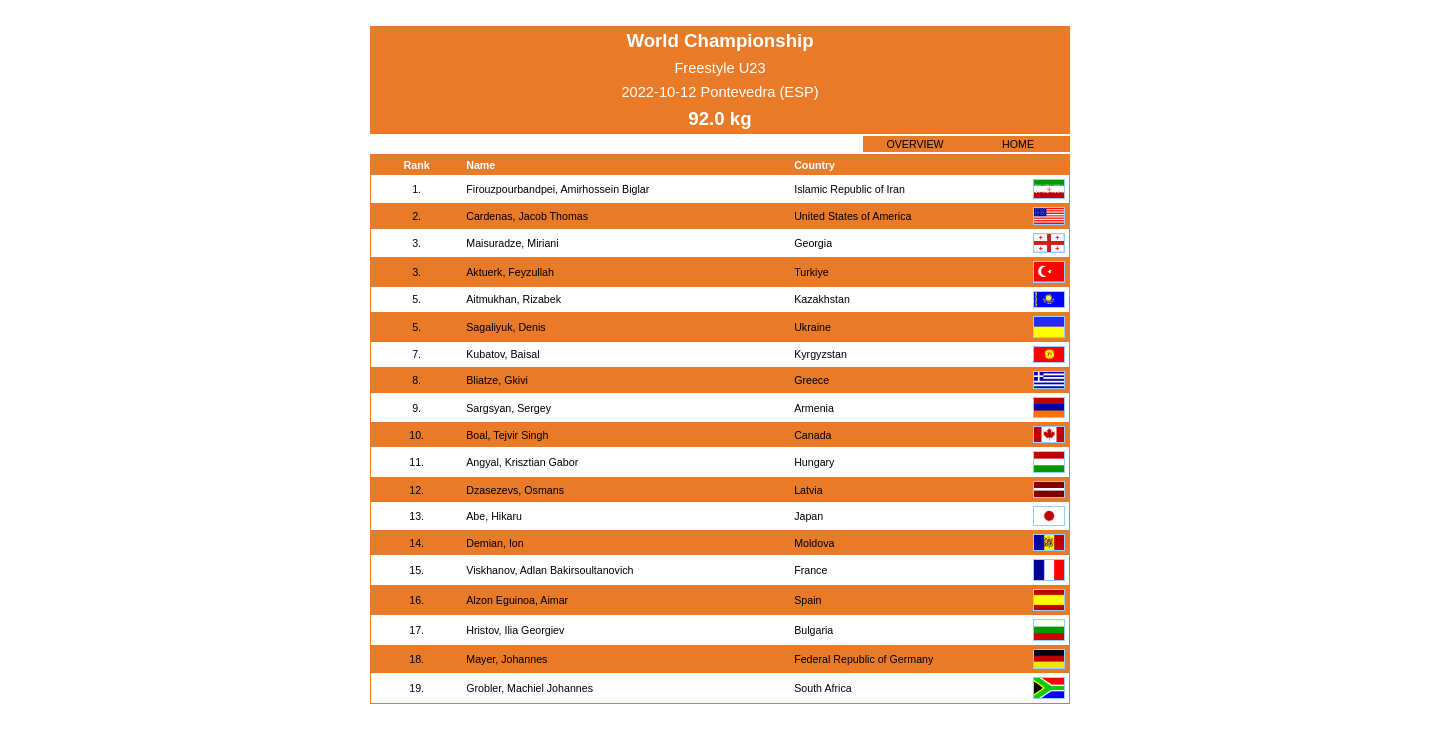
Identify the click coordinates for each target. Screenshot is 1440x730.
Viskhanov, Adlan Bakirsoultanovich (549, 570)
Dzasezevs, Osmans (515, 490)
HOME (1018, 144)
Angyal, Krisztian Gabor (522, 462)
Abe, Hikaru (494, 516)
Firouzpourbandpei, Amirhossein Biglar (557, 189)
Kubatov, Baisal (502, 354)
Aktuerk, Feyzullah (510, 272)
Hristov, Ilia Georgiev (515, 630)
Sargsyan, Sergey (508, 408)
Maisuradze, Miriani (512, 243)
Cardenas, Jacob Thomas (527, 216)
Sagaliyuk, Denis (505, 327)
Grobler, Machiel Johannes (529, 688)
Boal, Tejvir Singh (507, 435)
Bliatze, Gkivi (497, 380)
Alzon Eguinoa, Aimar (517, 600)
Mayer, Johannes (506, 659)
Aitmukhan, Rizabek (513, 299)
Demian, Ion (494, 543)
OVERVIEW (914, 144)
